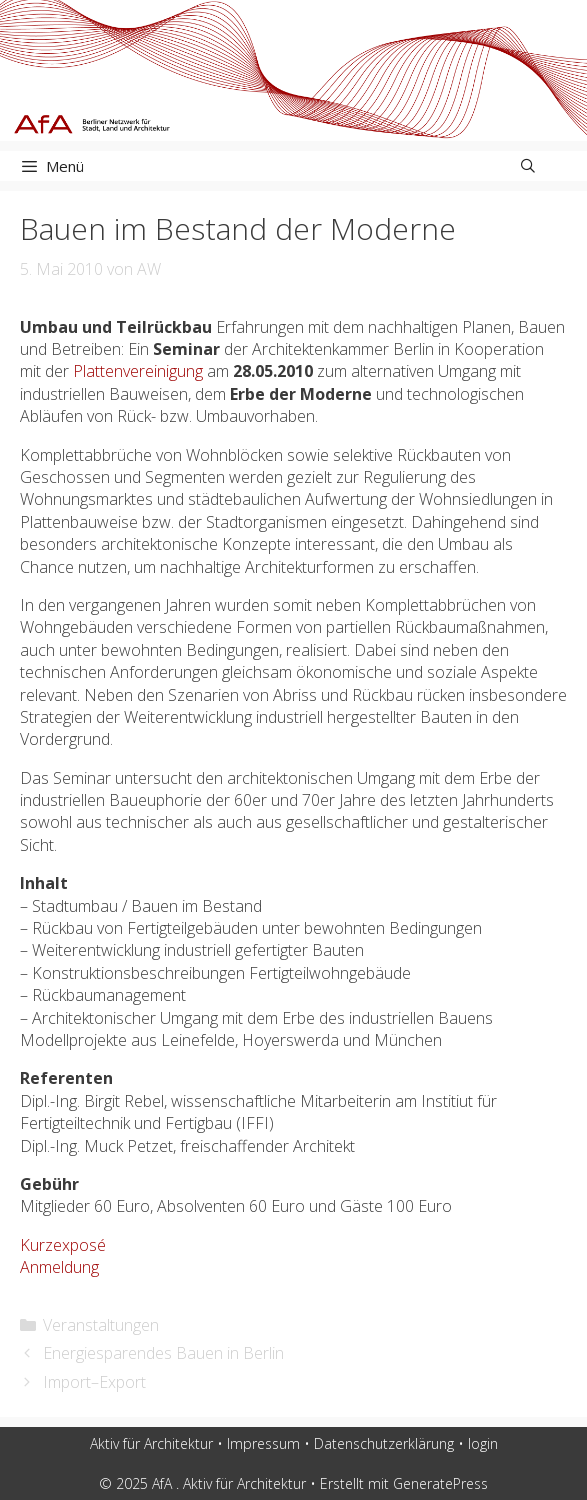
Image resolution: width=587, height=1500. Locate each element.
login (483, 1443)
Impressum (263, 1443)
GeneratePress (440, 1483)
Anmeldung (59, 1267)
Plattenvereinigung (138, 371)
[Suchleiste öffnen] (528, 166)
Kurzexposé (63, 1245)
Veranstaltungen (101, 1325)
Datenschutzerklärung (384, 1443)
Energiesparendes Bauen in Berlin (163, 1353)
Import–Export (94, 1382)
